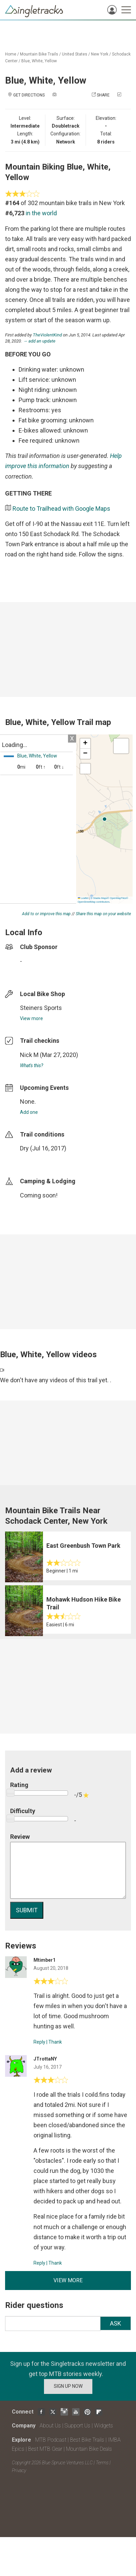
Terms (102, 2462)
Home (10, 54)
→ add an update (39, 341)
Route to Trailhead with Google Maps (61, 508)
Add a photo (71, 95)
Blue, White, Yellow (39, 61)
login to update (36, 1159)
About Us (50, 2425)
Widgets (103, 2425)
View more (31, 1018)
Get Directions (29, 95)
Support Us (77, 2425)
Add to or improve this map (46, 913)
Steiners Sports (41, 1007)
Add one (29, 1112)
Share (103, 95)
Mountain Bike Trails (39, 54)
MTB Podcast (50, 2440)
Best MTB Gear (45, 2449)
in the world (41, 213)
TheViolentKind (47, 334)
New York (99, 54)
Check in (61, 102)
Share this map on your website (103, 913)
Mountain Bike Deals (89, 2449)
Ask (115, 2323)
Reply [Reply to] (39, 2042)
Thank (55, 2042)
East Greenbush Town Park (83, 1545)
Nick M (29, 1054)
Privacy (19, 2470)
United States (74, 54)
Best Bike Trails (87, 2440)
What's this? (31, 1065)
